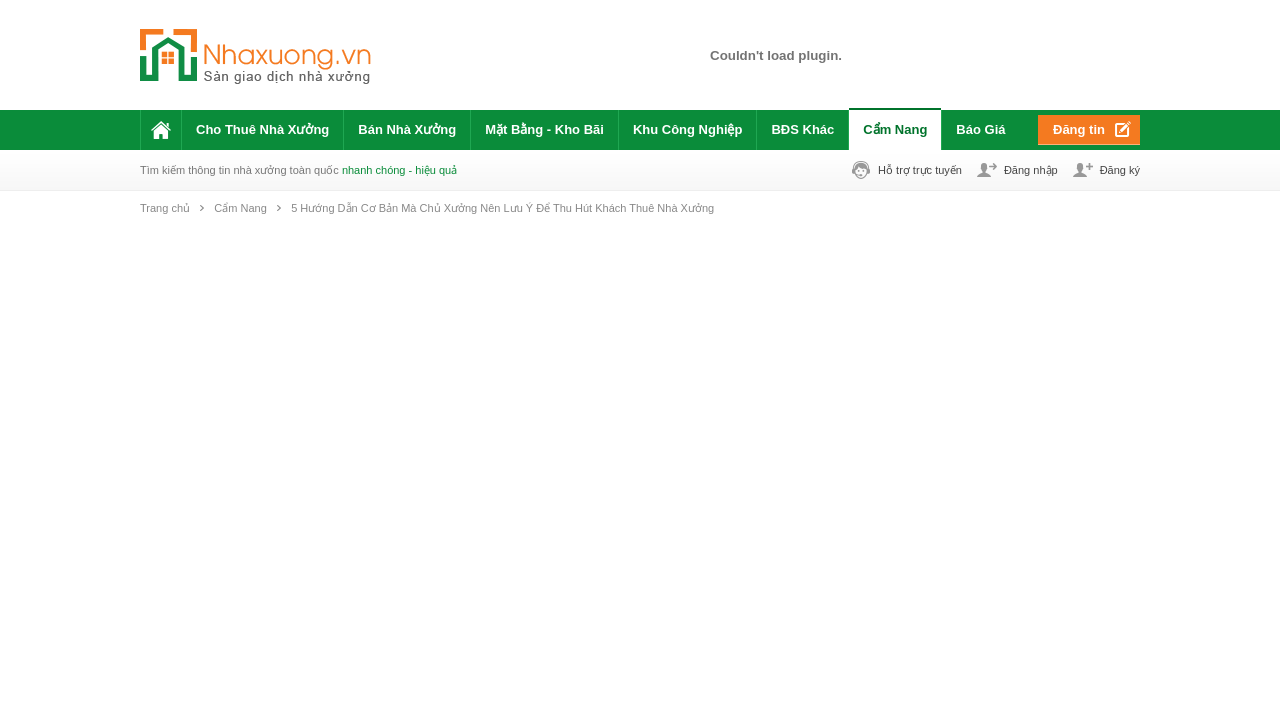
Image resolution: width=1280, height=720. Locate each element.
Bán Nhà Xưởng (407, 129)
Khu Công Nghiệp (688, 129)
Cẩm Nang (895, 129)
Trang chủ (165, 208)
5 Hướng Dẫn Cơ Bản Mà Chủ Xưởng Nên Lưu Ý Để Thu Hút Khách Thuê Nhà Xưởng (502, 208)
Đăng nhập (1031, 170)
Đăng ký (1120, 170)
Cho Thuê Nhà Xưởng (262, 129)
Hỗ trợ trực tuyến (920, 170)
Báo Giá (980, 129)
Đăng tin (1079, 129)
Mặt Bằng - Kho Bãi (544, 129)
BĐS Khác (802, 129)
